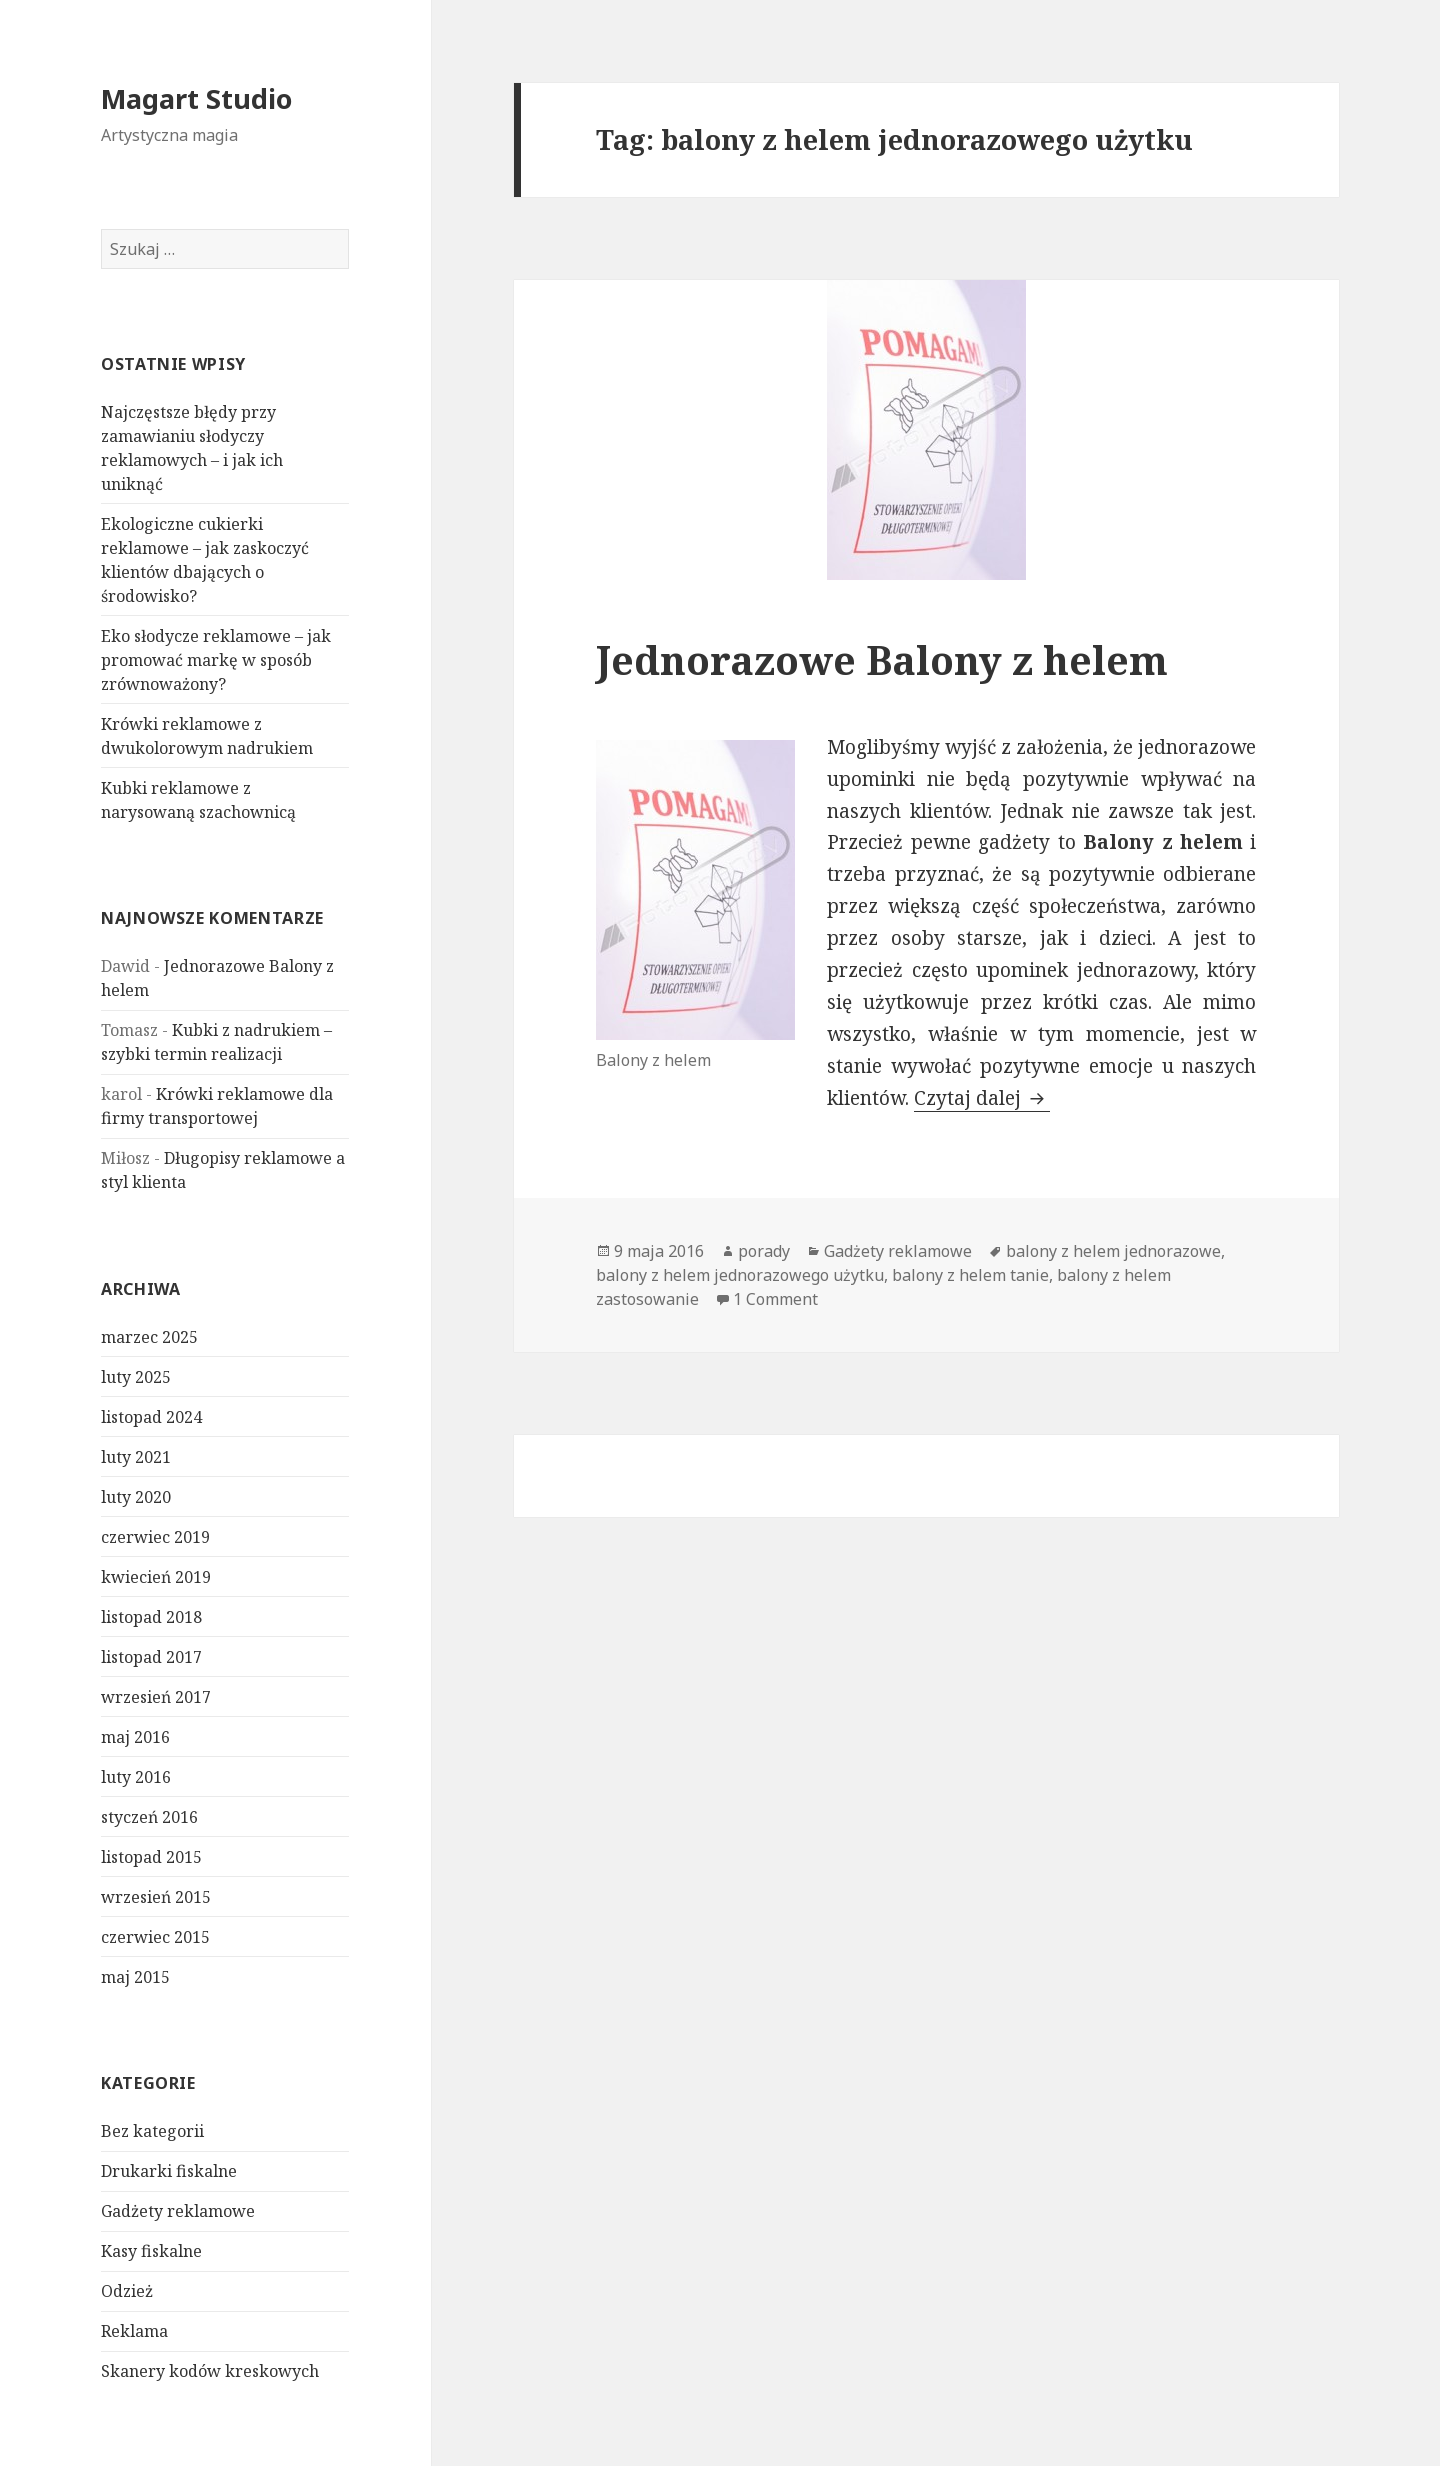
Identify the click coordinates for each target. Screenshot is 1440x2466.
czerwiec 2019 (155, 1537)
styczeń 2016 (149, 1817)
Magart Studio (196, 98)
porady (764, 1251)
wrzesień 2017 (156, 1697)
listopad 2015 (151, 1857)
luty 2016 (136, 1777)
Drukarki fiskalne (169, 2171)
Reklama (134, 2331)
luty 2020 (136, 1497)
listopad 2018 (151, 1617)
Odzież (127, 2291)
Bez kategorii (152, 2131)
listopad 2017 (151, 1657)
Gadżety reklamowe (178, 2211)
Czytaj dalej (982, 1098)
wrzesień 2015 (156, 1897)
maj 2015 (135, 1977)
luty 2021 (136, 1457)
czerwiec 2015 (155, 1937)
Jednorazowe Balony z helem (882, 659)
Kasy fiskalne (151, 2251)
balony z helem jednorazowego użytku (740, 1275)
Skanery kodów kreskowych (210, 2371)
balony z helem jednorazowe (1113, 1251)
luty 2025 (136, 1377)
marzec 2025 (149, 1337)
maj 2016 (135, 1737)
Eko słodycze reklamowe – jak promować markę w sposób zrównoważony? (216, 660)
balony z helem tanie (970, 1275)
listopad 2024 (151, 1417)
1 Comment (775, 1299)
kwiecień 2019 (156, 1577)
